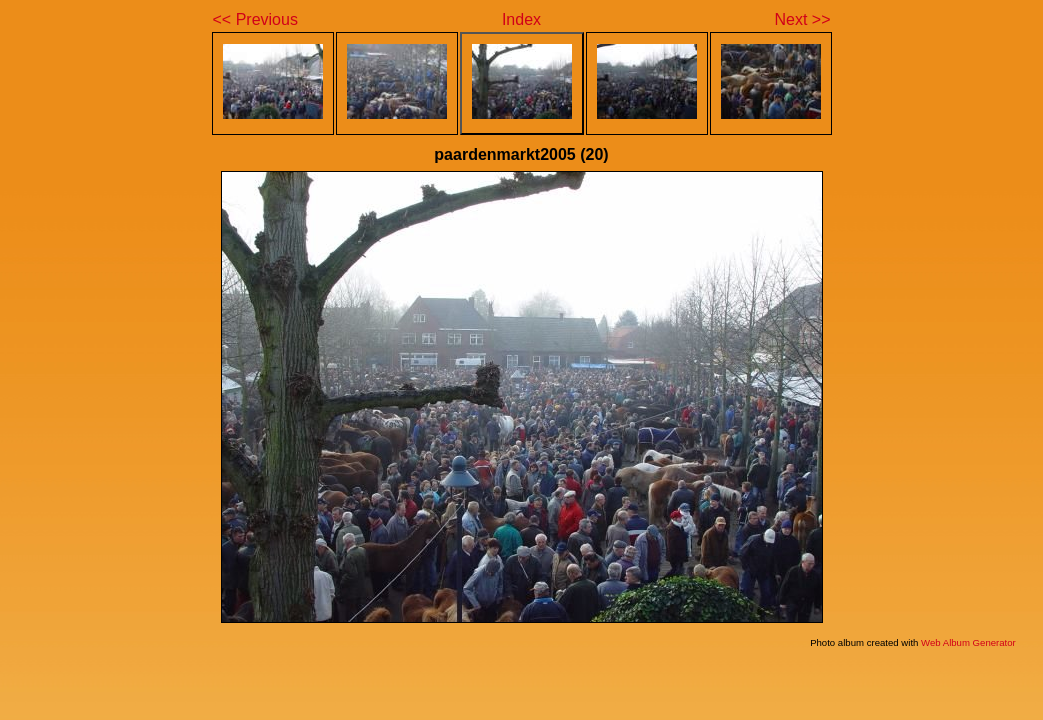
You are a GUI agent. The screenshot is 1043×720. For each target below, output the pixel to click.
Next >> (802, 19)
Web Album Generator (968, 642)
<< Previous (255, 19)
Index (521, 19)
